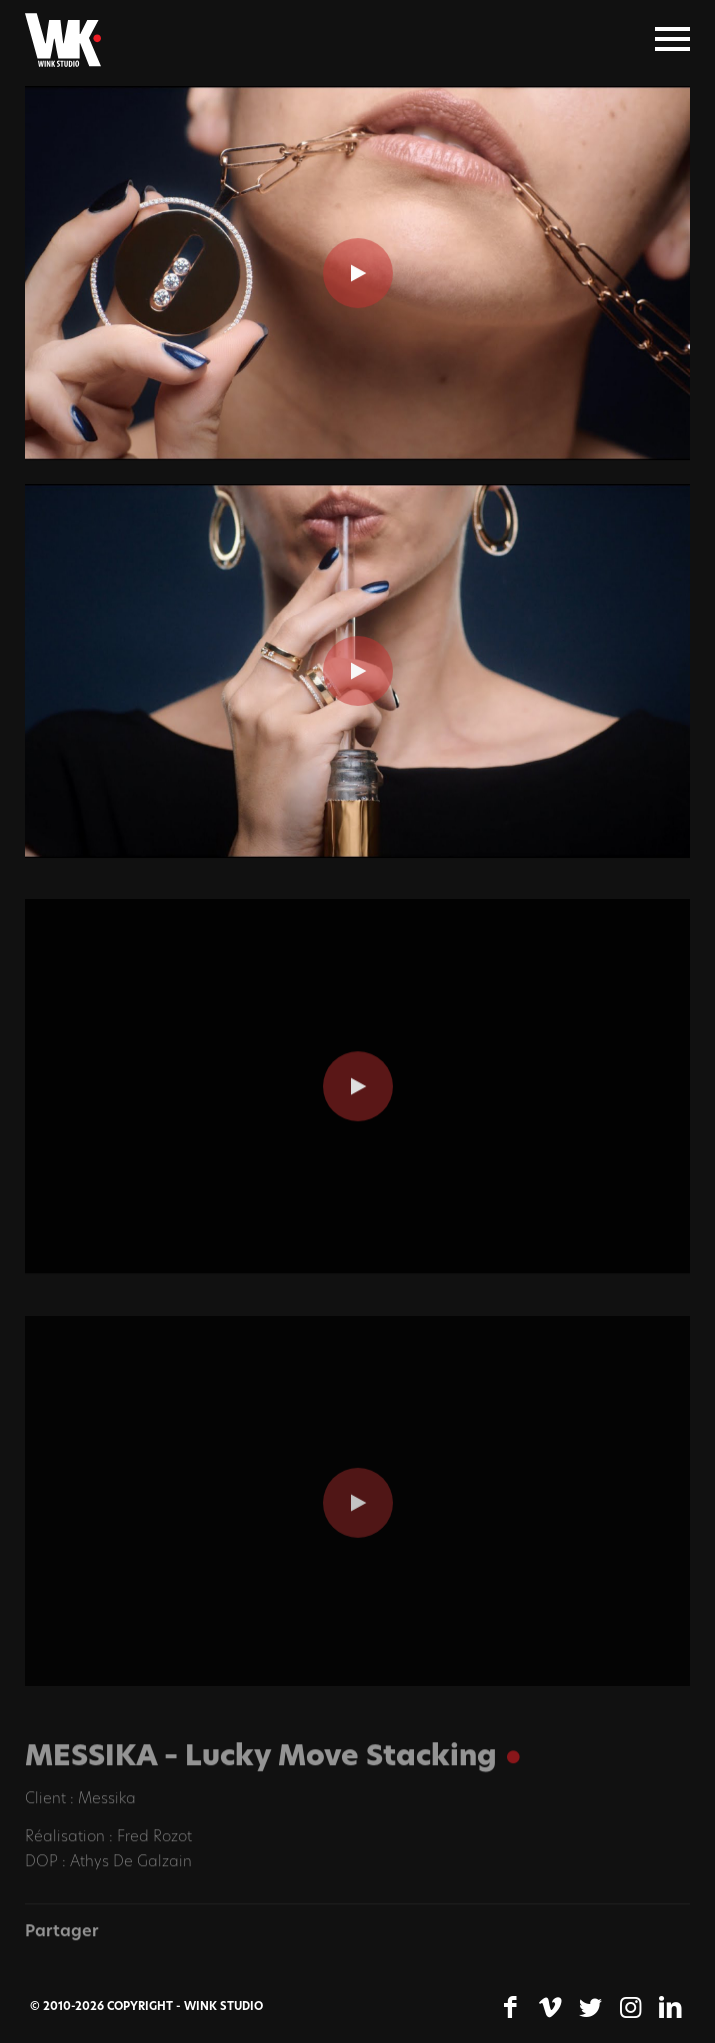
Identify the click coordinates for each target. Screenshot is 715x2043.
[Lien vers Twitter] (590, 2008)
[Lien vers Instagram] (630, 2008)
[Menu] (672, 40)
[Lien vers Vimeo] (550, 2008)
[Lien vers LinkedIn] (670, 2008)
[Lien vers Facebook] (510, 2008)
